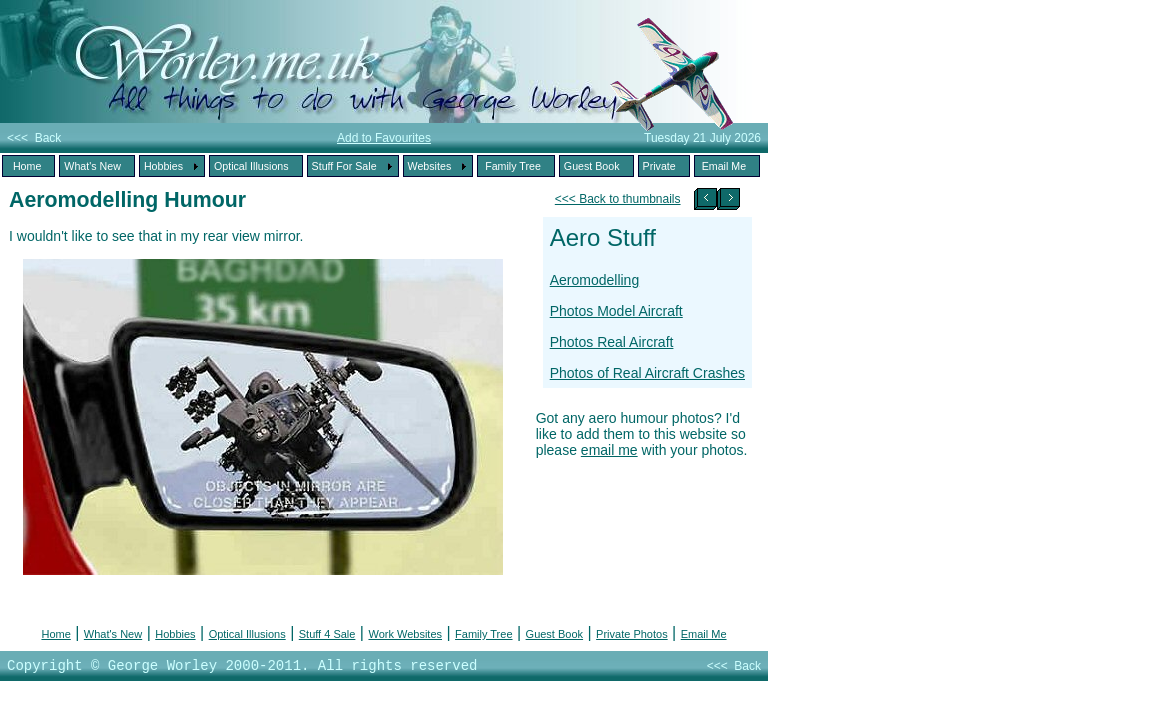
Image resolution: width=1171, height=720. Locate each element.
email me (609, 450)
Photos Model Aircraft (616, 311)
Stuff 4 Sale (327, 634)
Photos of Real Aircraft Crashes (647, 373)
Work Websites (405, 634)
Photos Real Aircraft (612, 342)
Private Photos (632, 634)
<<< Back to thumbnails (618, 199)
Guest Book (554, 634)
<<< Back (34, 138)
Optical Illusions (247, 634)
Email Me (704, 634)
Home (55, 634)
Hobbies (175, 634)
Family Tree (483, 634)
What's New (113, 634)
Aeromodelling (595, 280)
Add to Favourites (384, 138)
